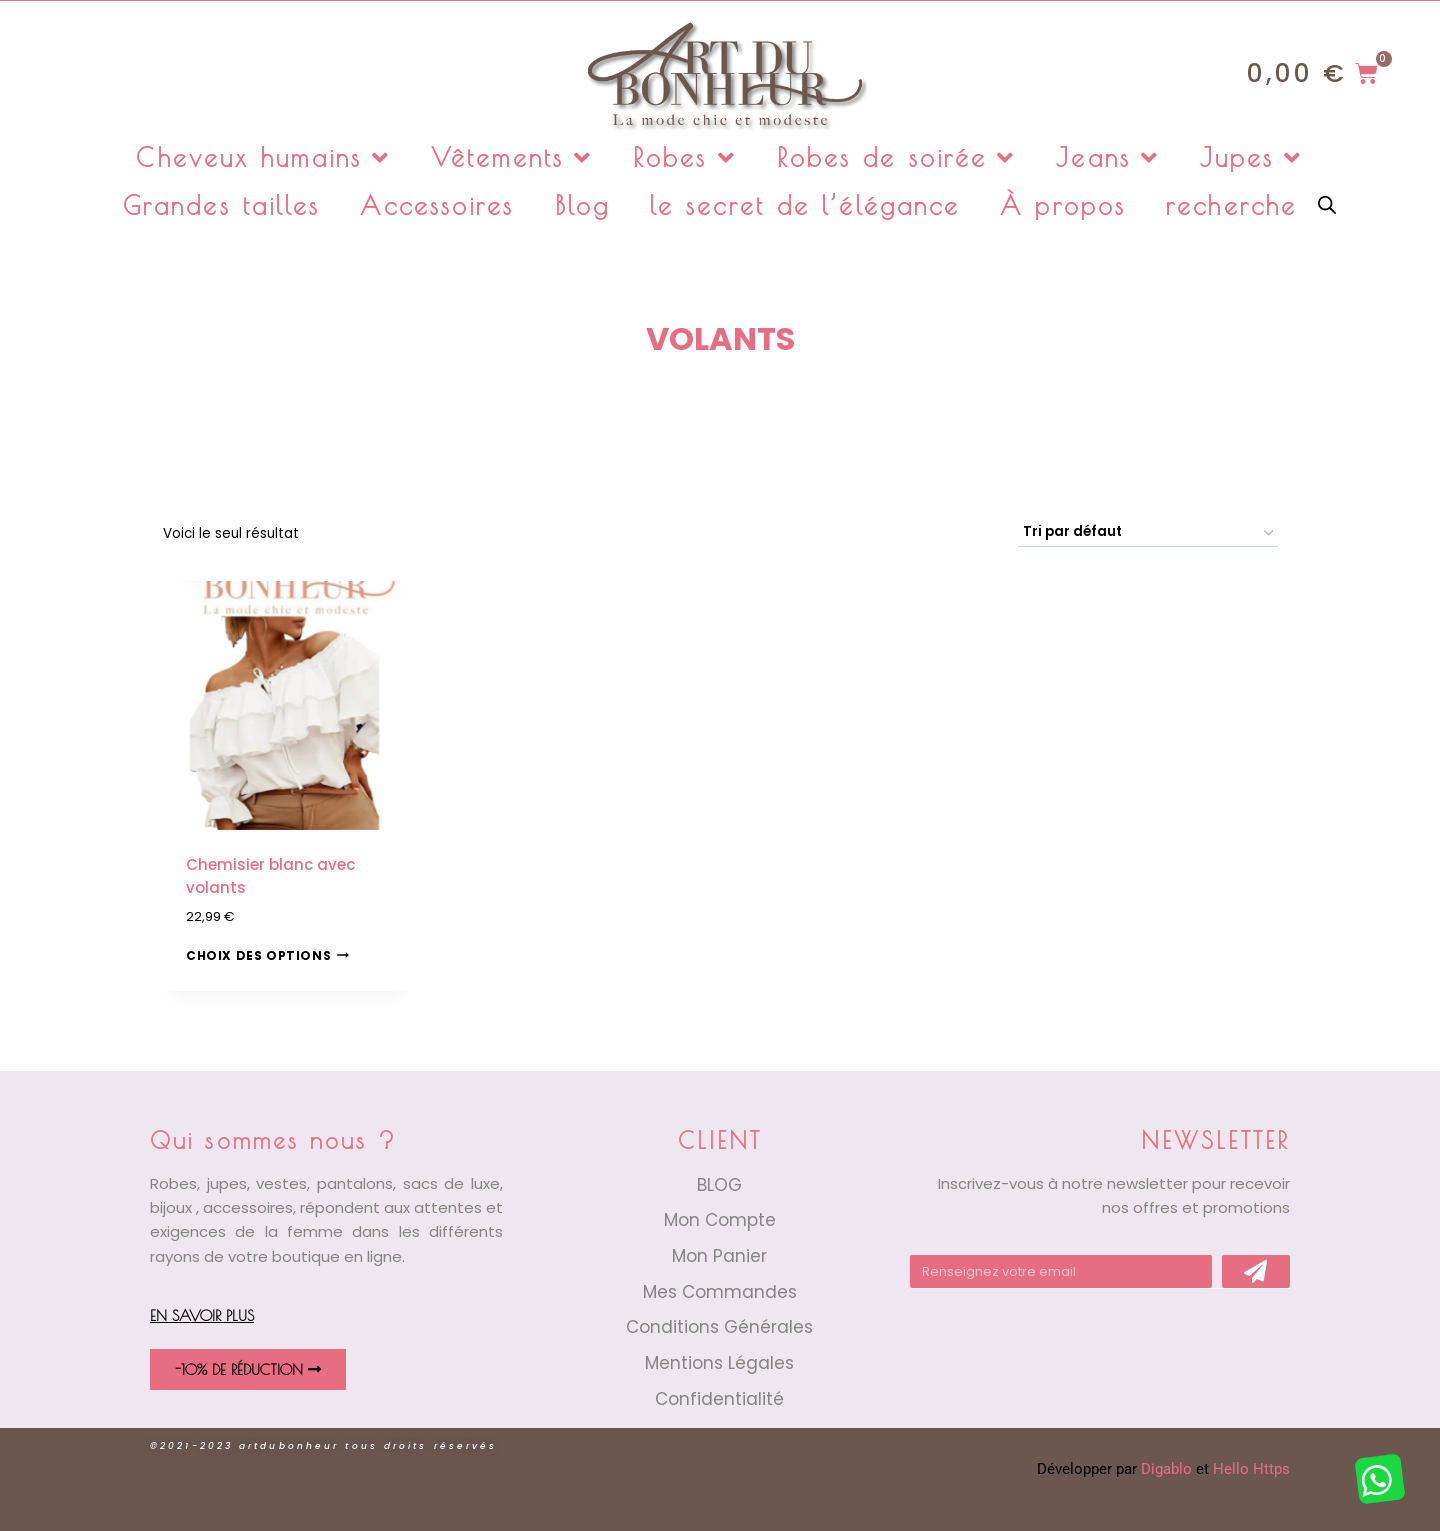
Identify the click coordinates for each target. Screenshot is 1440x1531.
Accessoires (437, 205)
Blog (582, 205)
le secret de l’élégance (805, 205)
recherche (1231, 205)
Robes (685, 157)
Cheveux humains (263, 157)
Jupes (1252, 157)
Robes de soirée (897, 157)
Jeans (1108, 157)
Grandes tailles (222, 205)
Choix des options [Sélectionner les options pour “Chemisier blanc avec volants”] (267, 955)
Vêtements (512, 157)
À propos (1063, 205)
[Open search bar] (1327, 203)
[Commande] (1148, 533)
